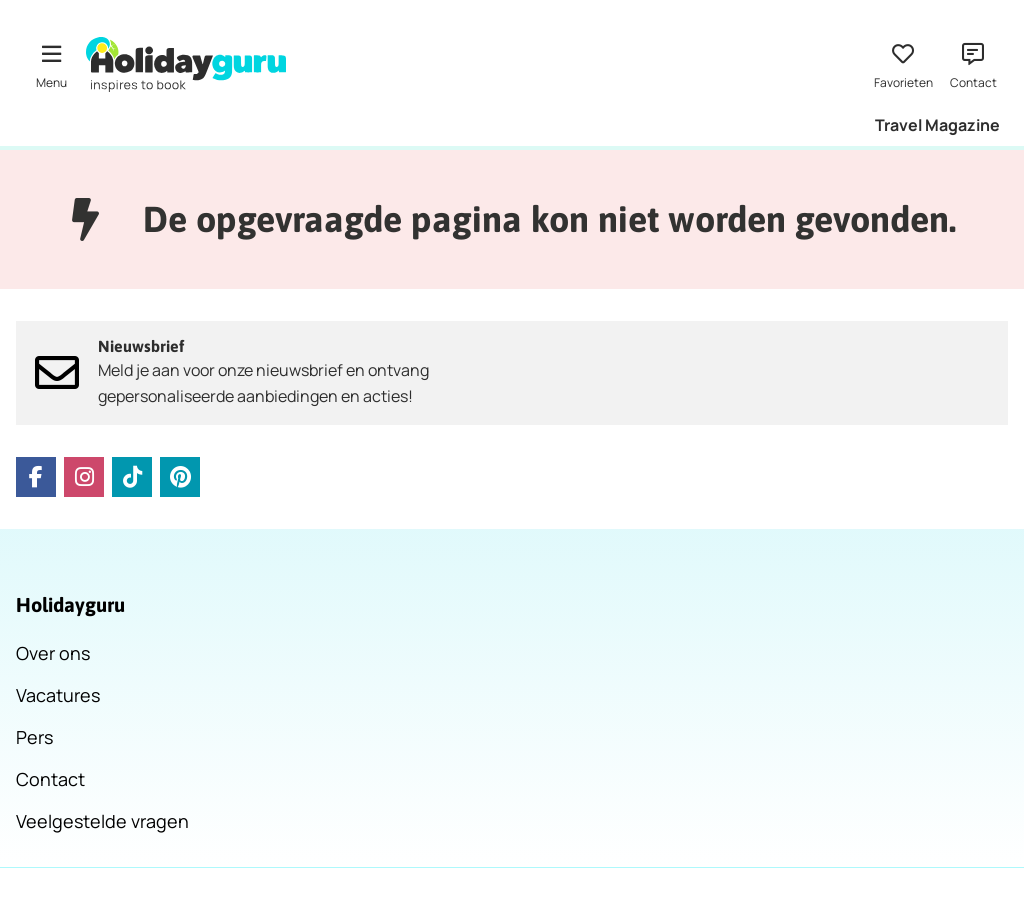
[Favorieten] (903, 64)
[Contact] (973, 64)
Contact (50, 779)
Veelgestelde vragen (102, 821)
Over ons (53, 653)
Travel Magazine (937, 125)
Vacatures (58, 695)
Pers (34, 737)
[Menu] (51, 64)
